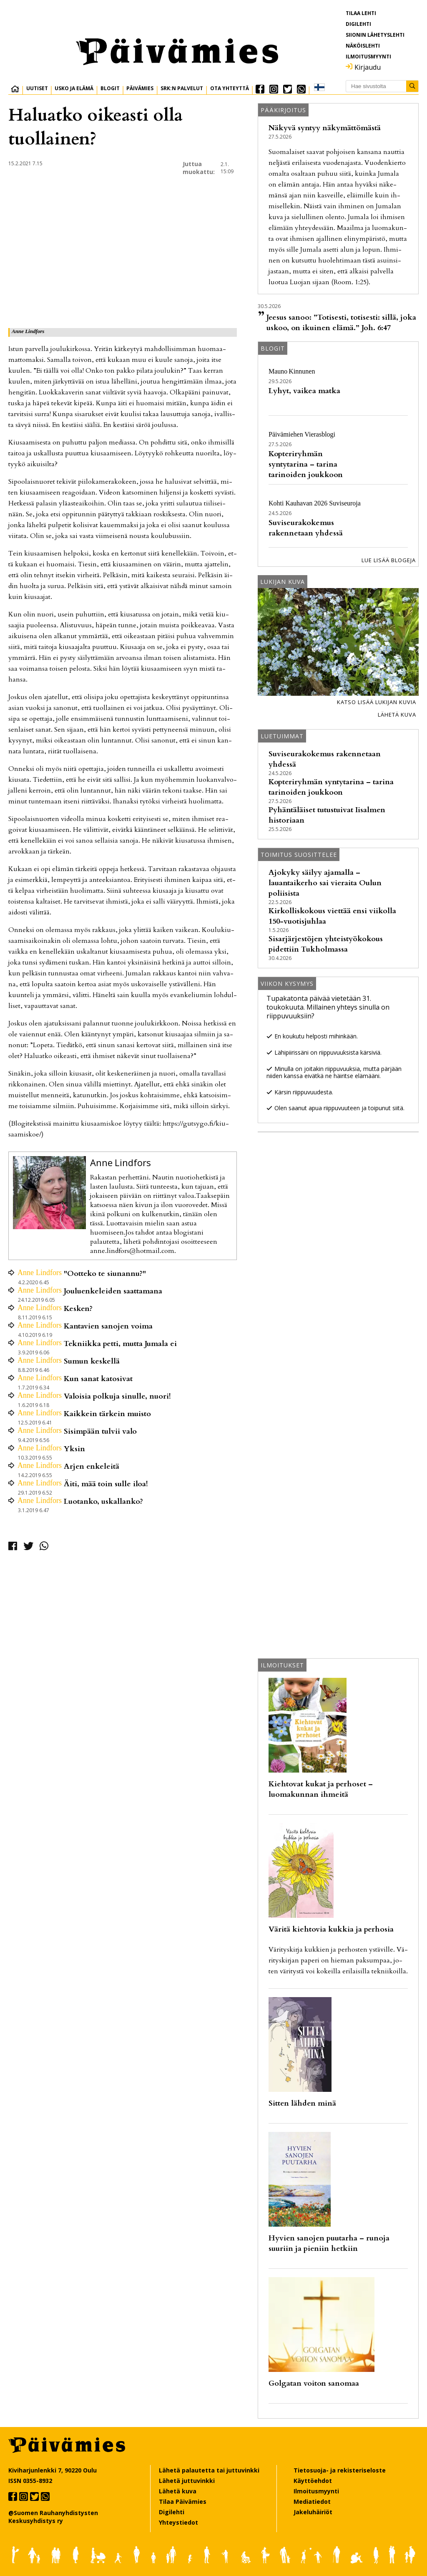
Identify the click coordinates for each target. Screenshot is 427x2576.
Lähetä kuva (397, 714)
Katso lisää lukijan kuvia (376, 702)
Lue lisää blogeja (389, 560)
